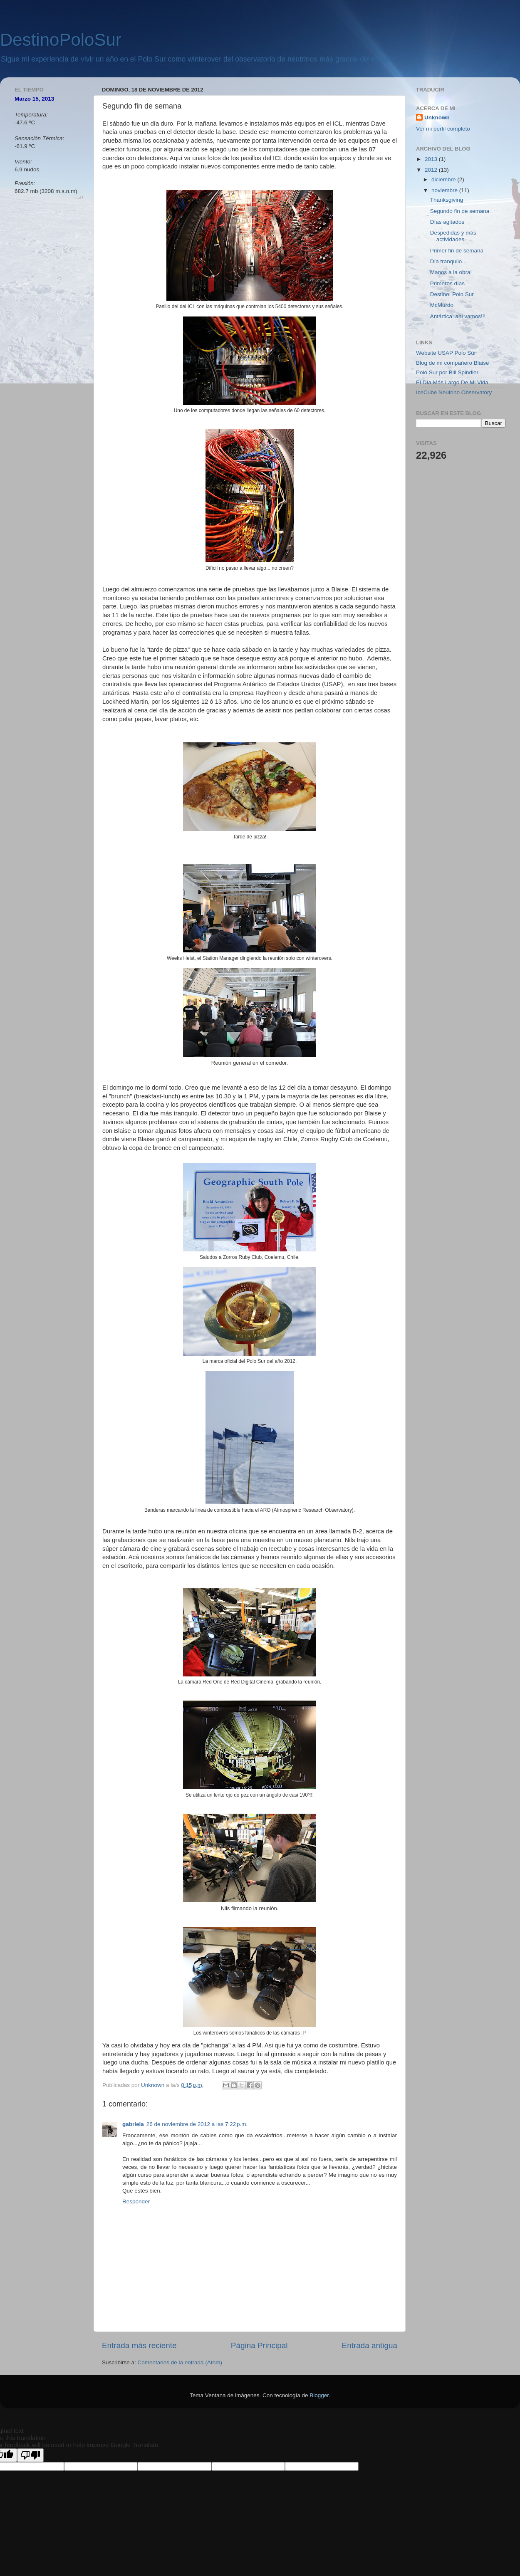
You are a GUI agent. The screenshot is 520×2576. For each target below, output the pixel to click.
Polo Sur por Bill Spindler (447, 372)
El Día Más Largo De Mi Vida (452, 382)
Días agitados (447, 222)
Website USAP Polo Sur (446, 353)
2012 (432, 170)
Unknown (437, 117)
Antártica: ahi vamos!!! (458, 316)
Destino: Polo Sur (452, 294)
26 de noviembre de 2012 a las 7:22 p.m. (197, 2124)
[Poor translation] (30, 2455)
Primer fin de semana (456, 250)
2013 (432, 159)
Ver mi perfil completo (443, 129)
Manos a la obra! (451, 272)
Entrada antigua (369, 2345)
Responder (136, 2201)
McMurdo (441, 305)
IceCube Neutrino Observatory (454, 392)
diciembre (444, 179)
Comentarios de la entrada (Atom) (180, 2362)
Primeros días (447, 283)
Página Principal (259, 2345)
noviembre (445, 190)
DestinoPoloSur (60, 39)
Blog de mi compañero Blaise (452, 363)
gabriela (133, 2124)
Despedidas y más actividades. (453, 236)
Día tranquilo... (448, 261)
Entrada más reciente (139, 2345)
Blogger (319, 2395)
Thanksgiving (446, 200)
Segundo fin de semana (460, 211)
